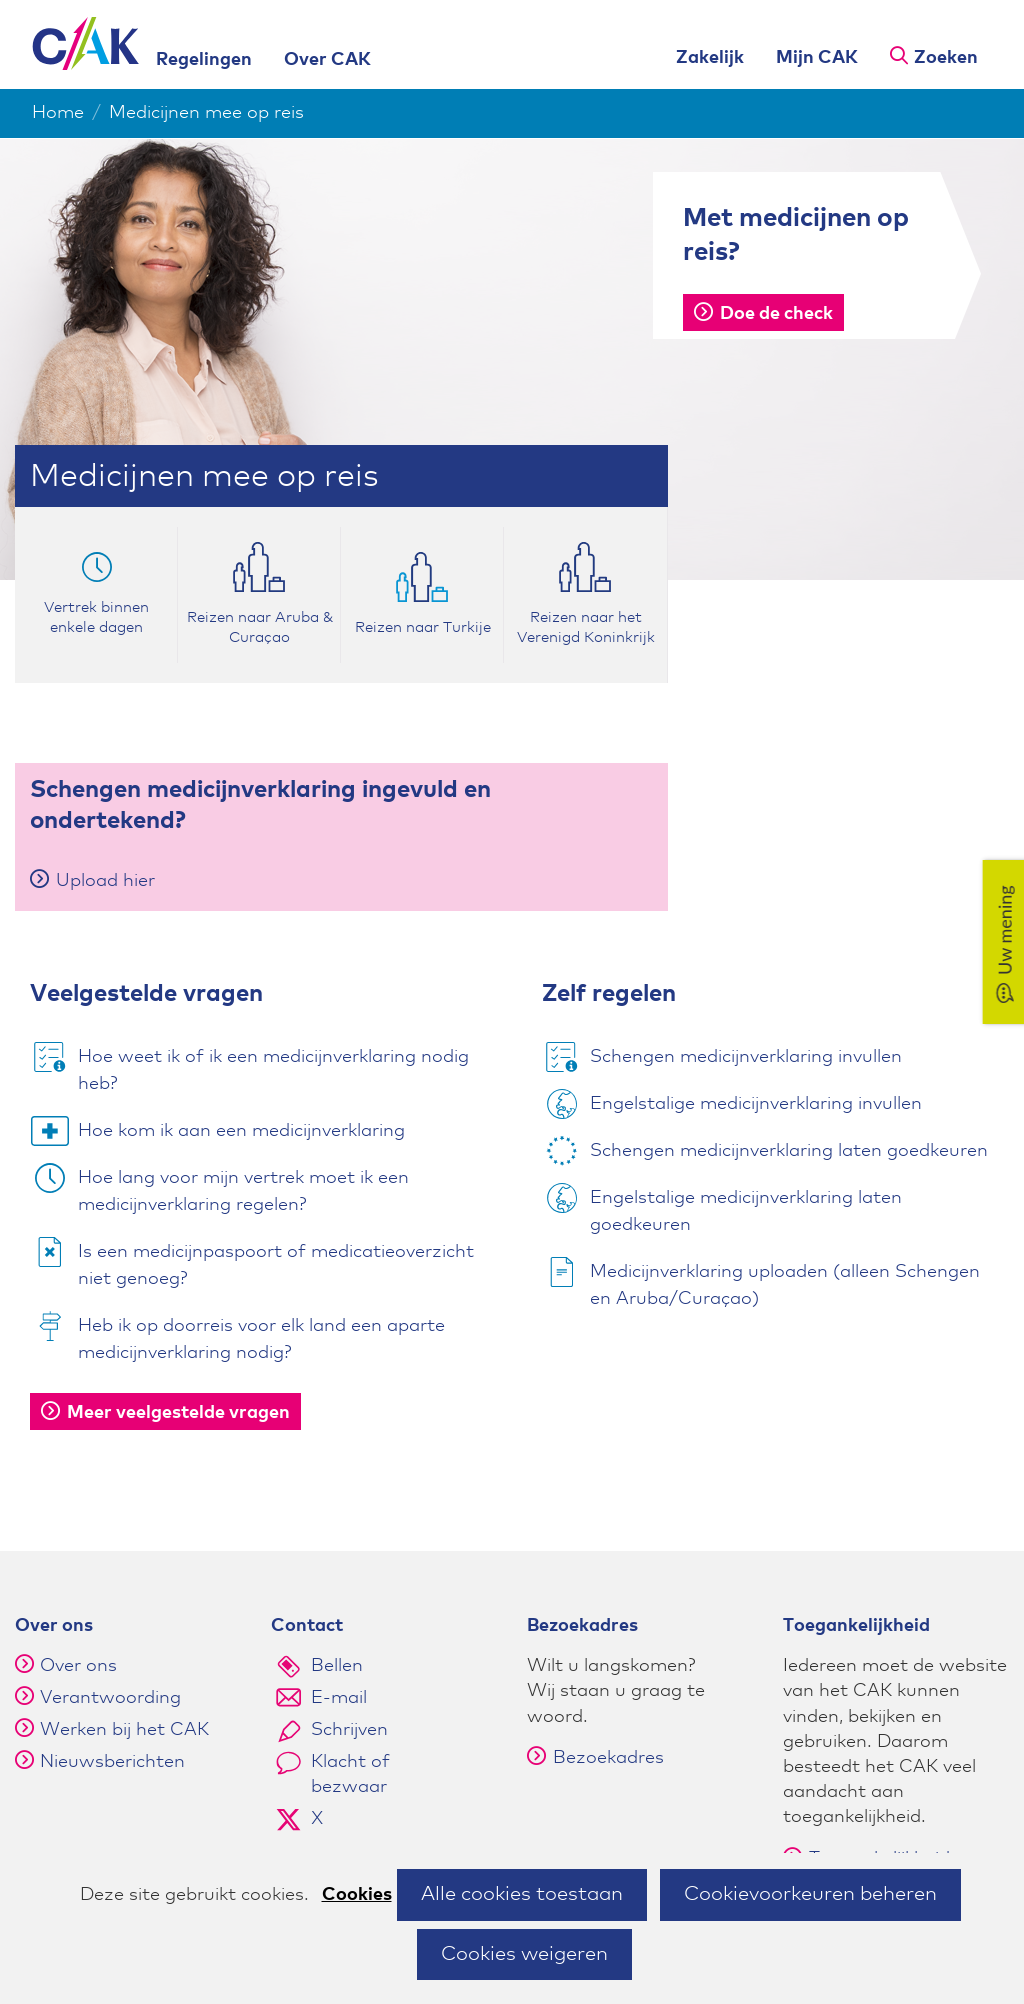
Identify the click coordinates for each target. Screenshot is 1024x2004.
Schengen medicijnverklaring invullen (746, 1057)
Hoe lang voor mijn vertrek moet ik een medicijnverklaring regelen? (243, 1191)
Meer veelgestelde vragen (165, 1413)
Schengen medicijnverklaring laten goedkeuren (789, 1151)
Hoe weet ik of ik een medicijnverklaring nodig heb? (273, 1070)
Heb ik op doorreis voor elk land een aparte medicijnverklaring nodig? (261, 1339)
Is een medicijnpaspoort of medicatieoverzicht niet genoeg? (276, 1265)
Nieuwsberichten (112, 1762)
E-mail (339, 1698)
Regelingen (204, 60)
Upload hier (92, 881)
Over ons (78, 1666)
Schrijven (349, 1730)
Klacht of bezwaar (350, 1774)
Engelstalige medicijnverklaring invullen (756, 1104)
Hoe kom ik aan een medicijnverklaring (241, 1131)
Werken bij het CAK (124, 1730)
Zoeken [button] (946, 58)
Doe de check (763, 314)
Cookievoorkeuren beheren (810, 1894)
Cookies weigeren (524, 1954)
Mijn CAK (817, 58)
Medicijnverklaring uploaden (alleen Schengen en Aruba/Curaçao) (785, 1285)
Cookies (357, 1895)
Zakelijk (710, 58)
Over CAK (327, 60)
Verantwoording (110, 1698)
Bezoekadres (595, 1758)
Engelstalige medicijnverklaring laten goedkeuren (746, 1211)
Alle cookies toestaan (522, 1894)
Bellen (337, 1666)
